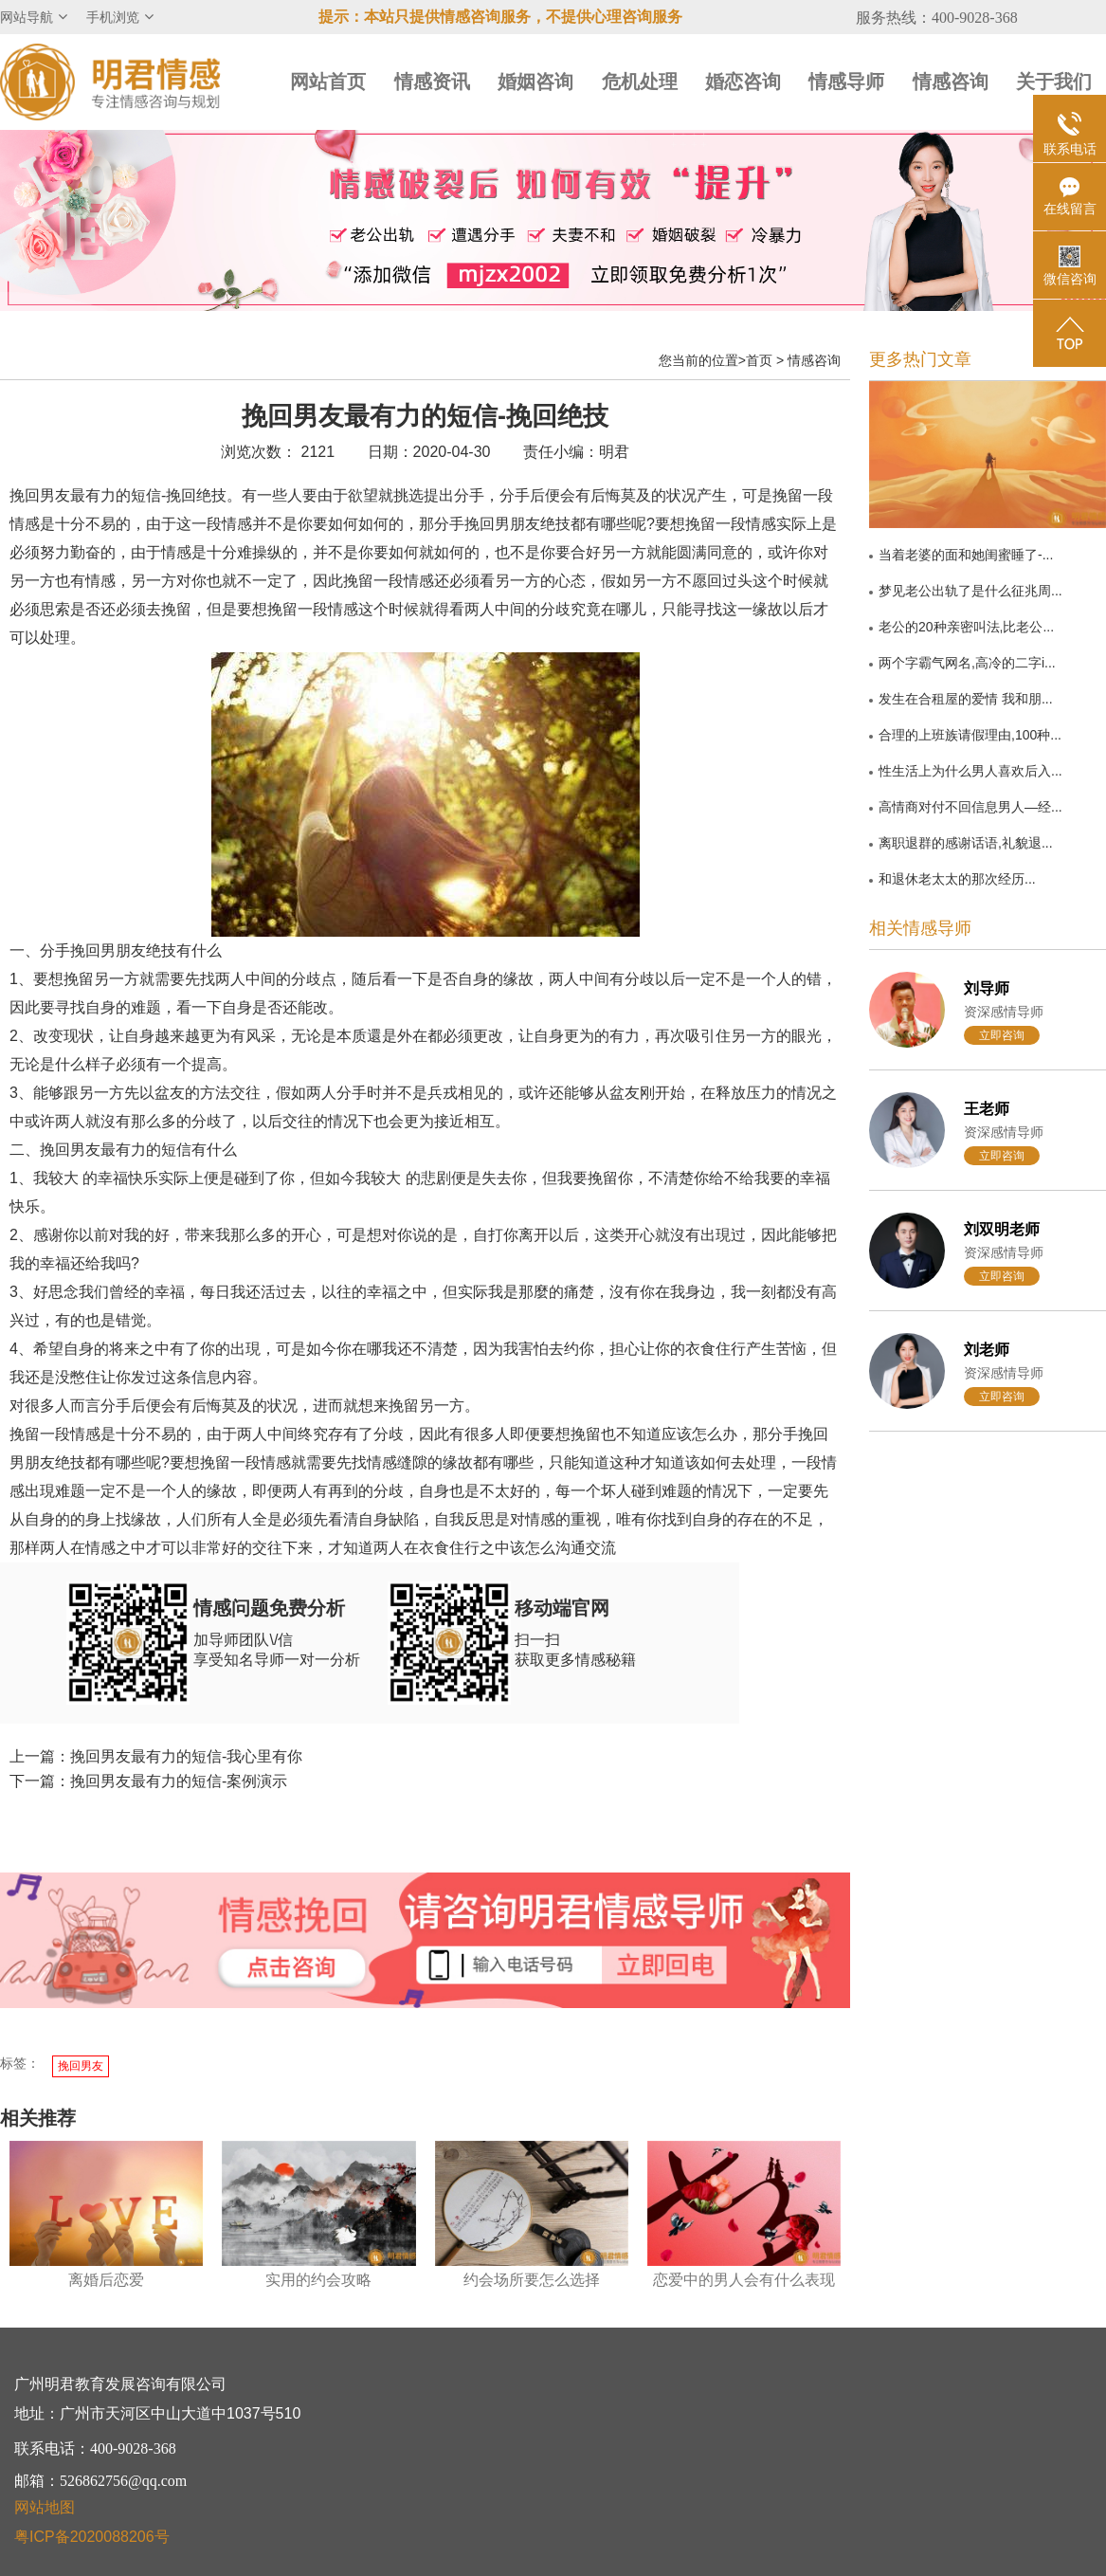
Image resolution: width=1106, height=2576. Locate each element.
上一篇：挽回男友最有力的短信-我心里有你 (155, 1756)
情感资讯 (432, 81)
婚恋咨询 (743, 81)
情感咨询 (950, 81)
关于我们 (1054, 81)
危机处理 (640, 81)
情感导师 (846, 81)
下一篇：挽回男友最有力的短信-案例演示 (148, 1781)
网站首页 (328, 81)
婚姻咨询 (535, 81)
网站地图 (44, 2507)
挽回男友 (80, 2066)
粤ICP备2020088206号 (92, 2537)
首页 (759, 360)
